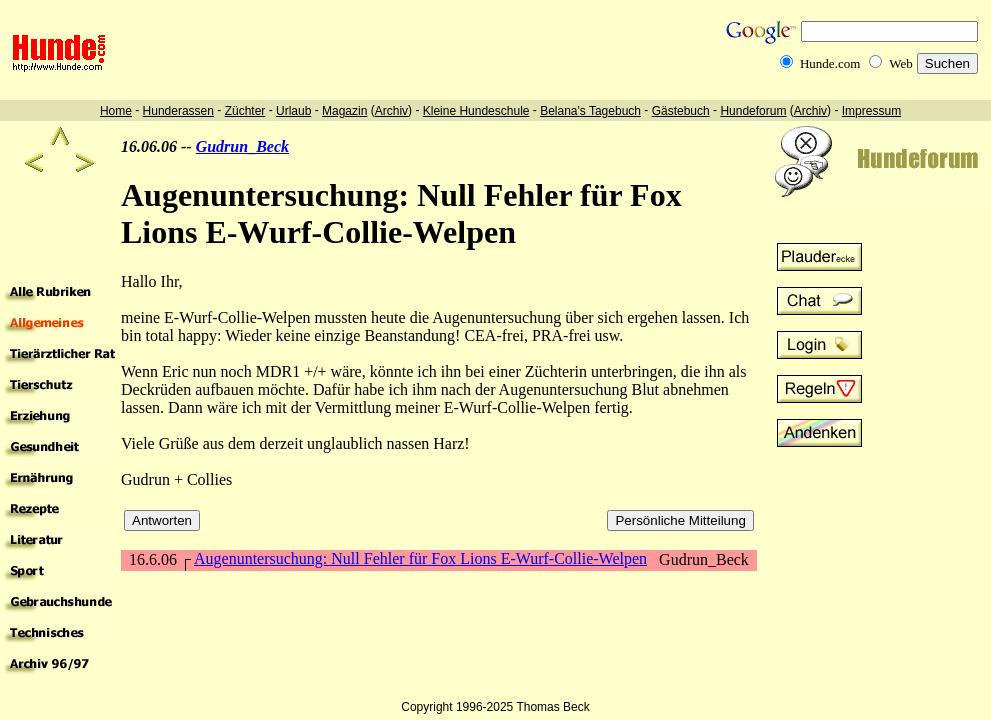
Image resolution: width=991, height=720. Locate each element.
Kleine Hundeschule (476, 111)
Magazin (344, 111)
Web (901, 63)
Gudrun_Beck (242, 146)
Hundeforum (753, 111)
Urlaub (293, 111)
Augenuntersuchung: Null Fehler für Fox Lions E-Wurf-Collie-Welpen (420, 558)
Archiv (391, 111)
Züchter (245, 111)
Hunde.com (830, 63)
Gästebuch (681, 111)
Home (116, 111)
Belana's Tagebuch (590, 111)
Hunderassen (178, 111)
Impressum (871, 111)
